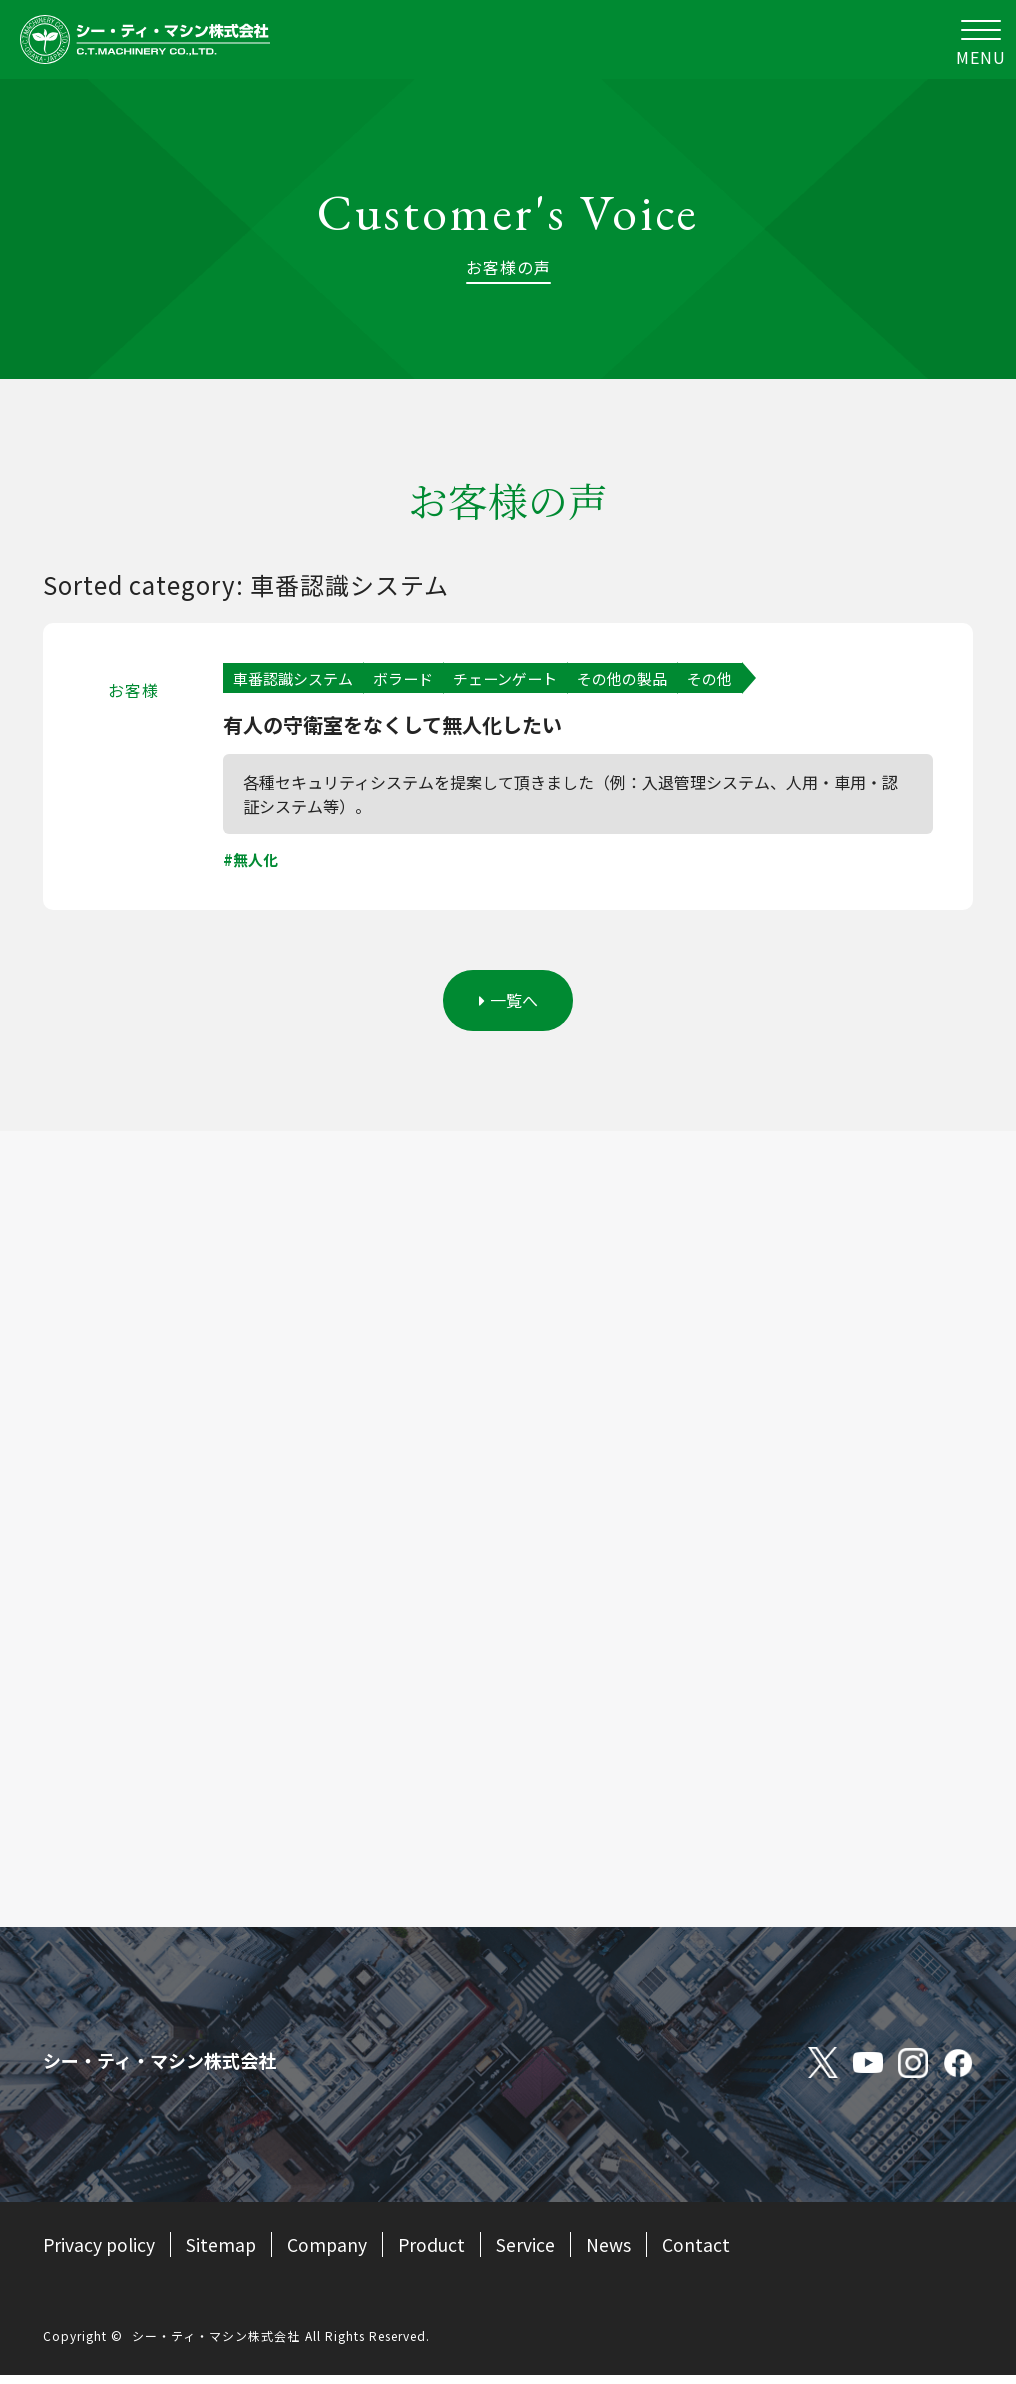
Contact (702, 2253)
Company (330, 2253)
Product (436, 2253)
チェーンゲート (520, 679)
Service (531, 2253)
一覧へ (508, 1007)
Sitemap (223, 2253)
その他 (736, 679)
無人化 (257, 863)
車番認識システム (297, 679)
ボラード (413, 679)
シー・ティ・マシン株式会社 (216, 2344)
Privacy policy (100, 2253)
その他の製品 (644, 679)
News (614, 2253)
